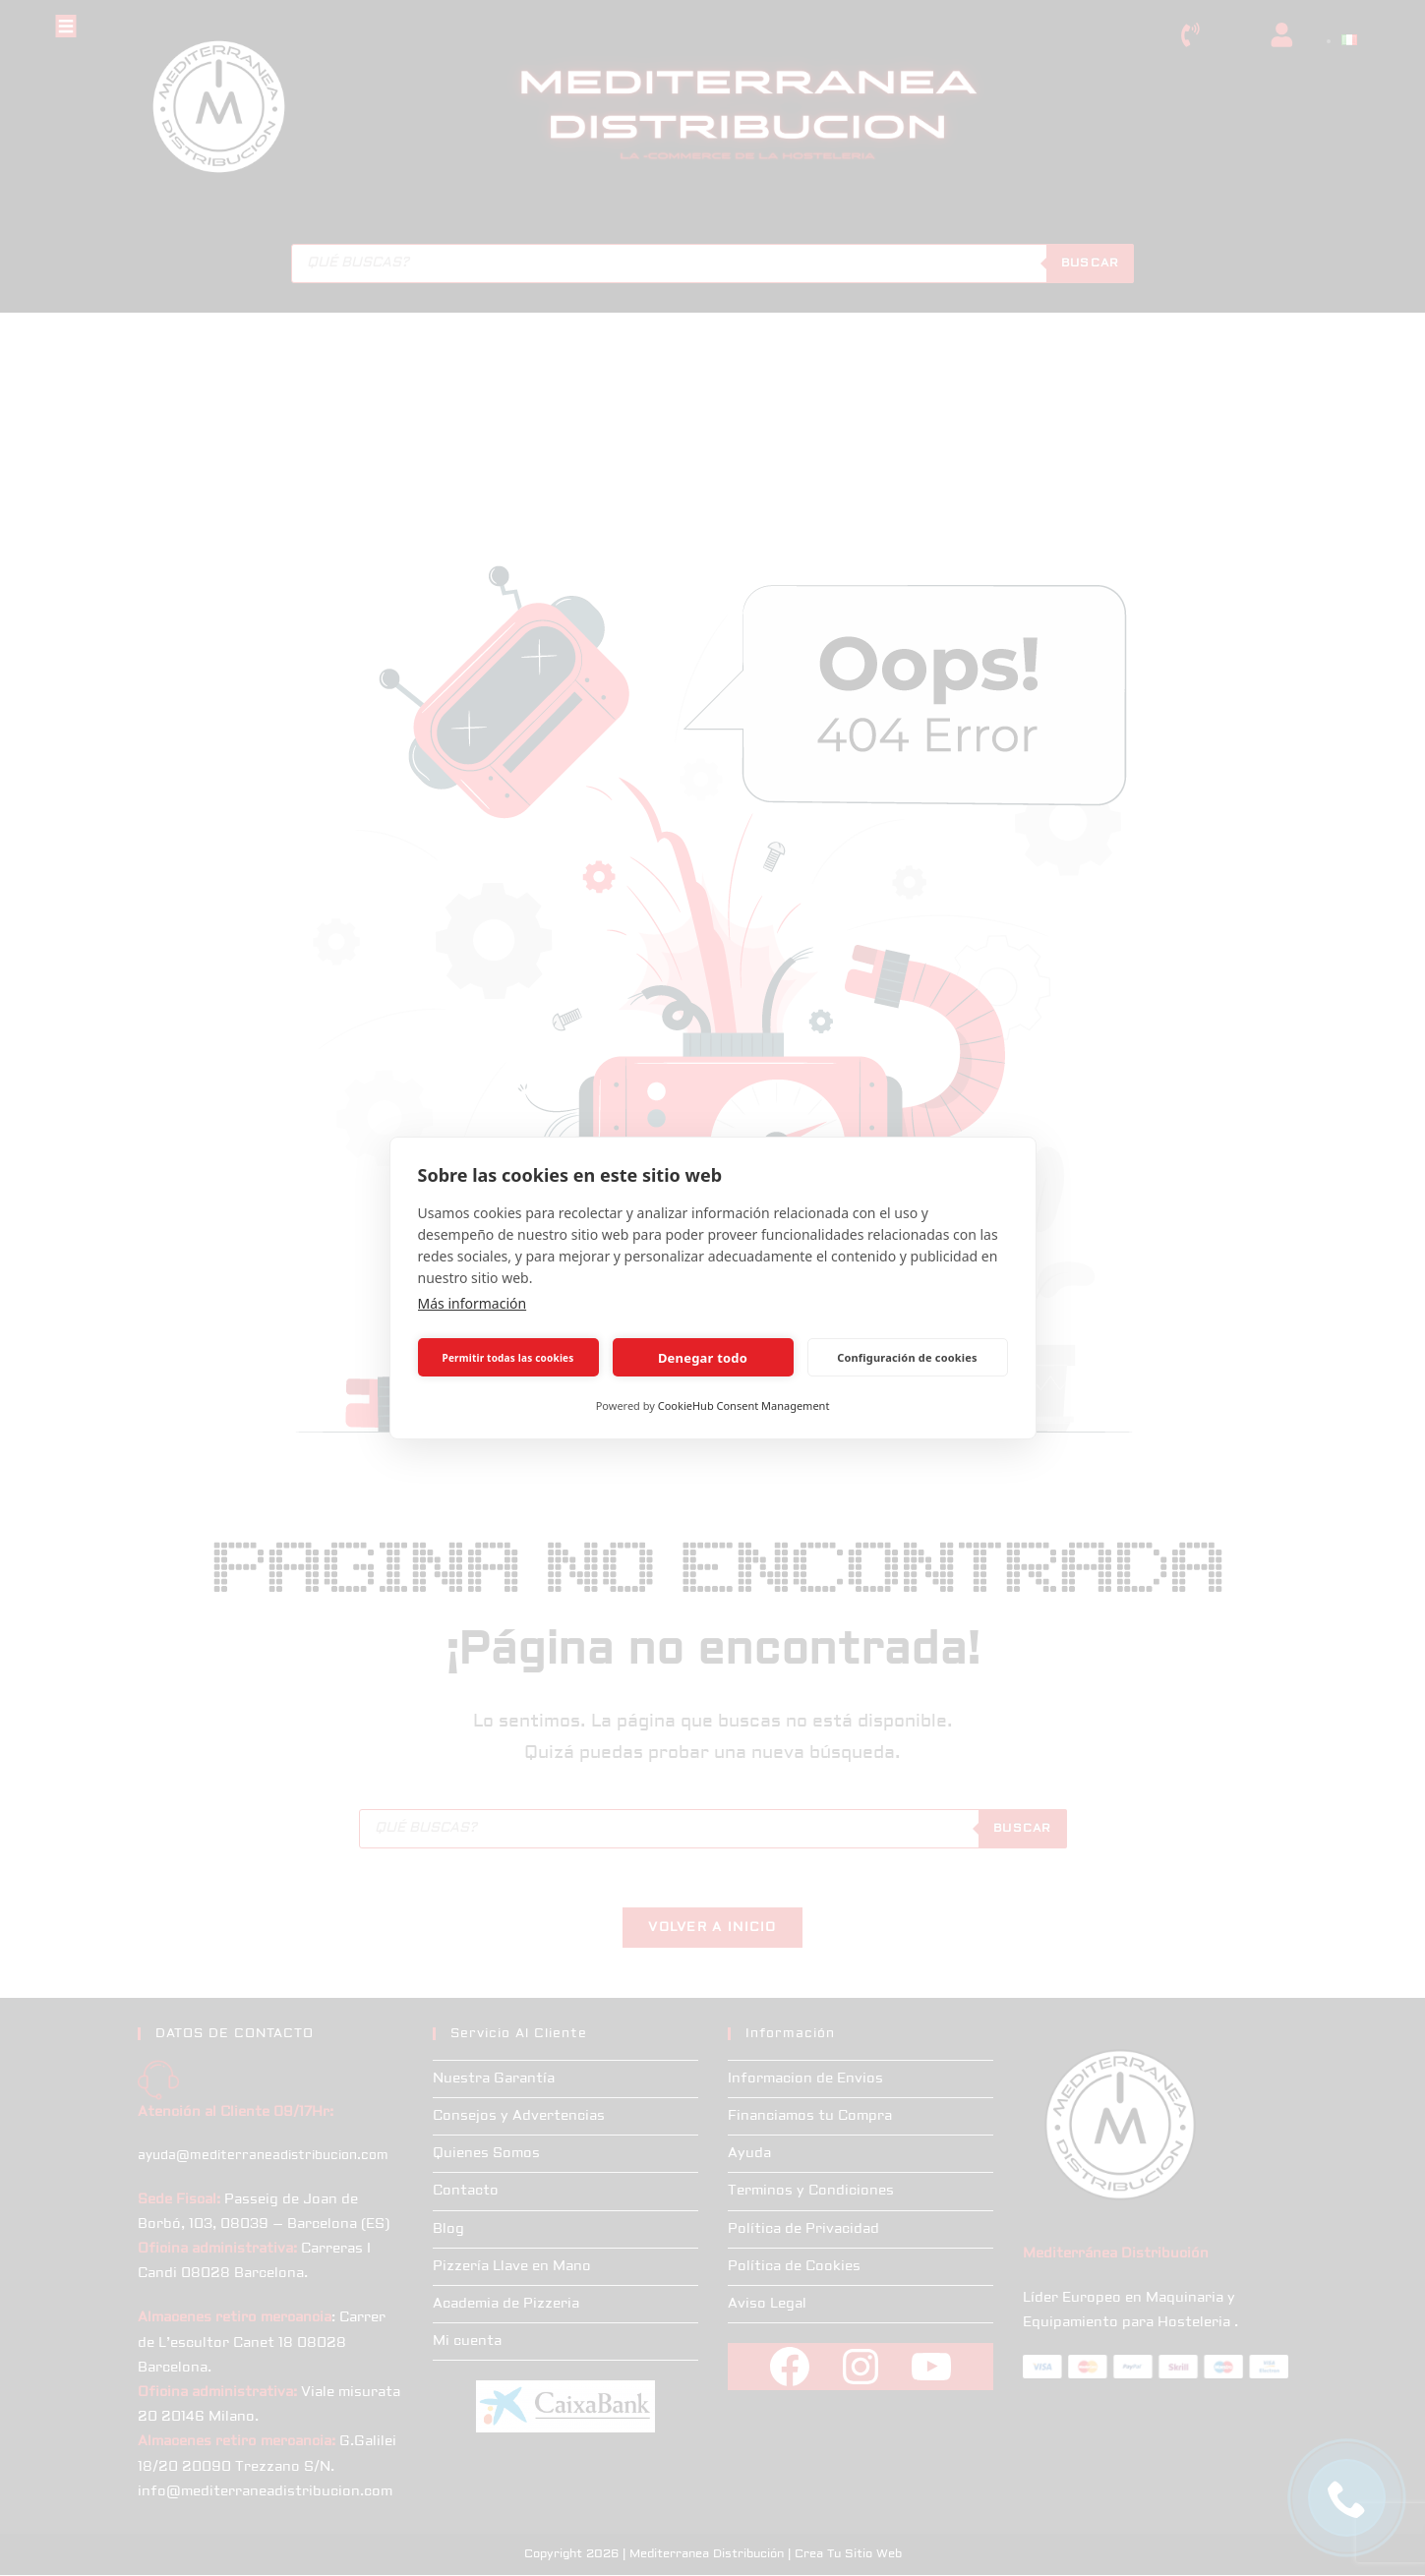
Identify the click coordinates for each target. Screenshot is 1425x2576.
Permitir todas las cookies (508, 1358)
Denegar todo (702, 1358)
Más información (472, 1303)
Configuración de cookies (907, 1357)
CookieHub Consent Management (744, 1405)
